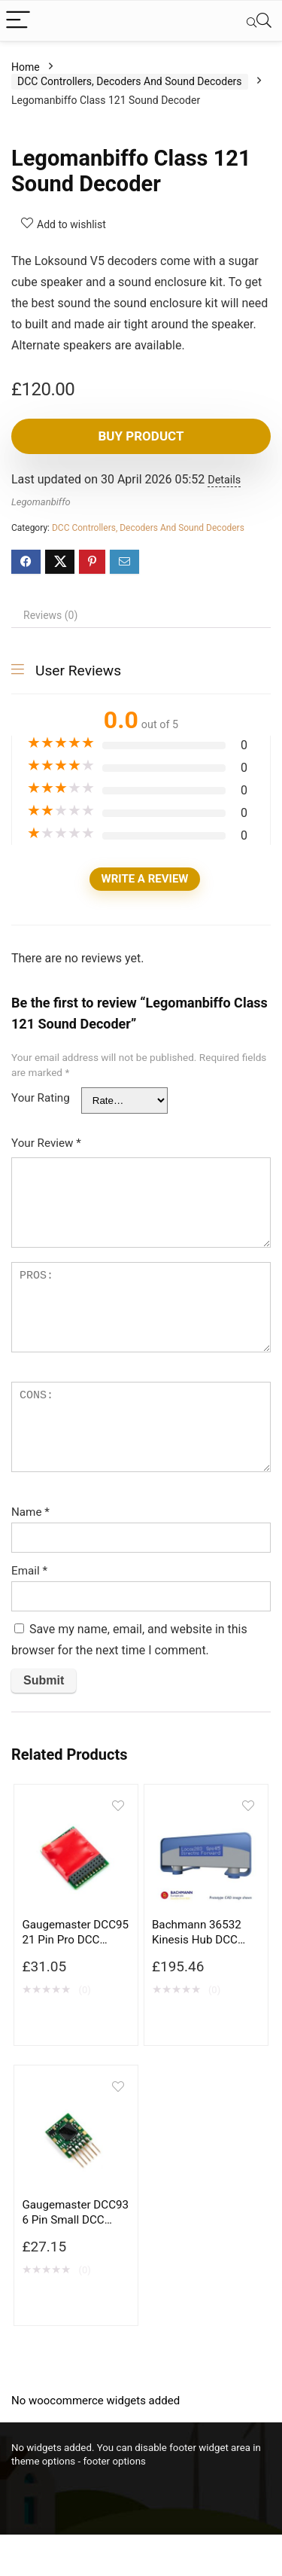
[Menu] (18, 21)
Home (25, 67)
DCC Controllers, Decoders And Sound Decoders (129, 81)
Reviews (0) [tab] (50, 615)
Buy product (140, 436)
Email (29, 1571)
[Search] (259, 21)
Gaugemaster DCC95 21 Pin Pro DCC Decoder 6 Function (75, 1940)
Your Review (46, 1143)
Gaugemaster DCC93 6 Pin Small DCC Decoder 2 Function (75, 2220)
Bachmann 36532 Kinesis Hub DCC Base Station (196, 1940)
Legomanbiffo (41, 502)
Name (30, 1512)
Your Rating (40, 1098)
